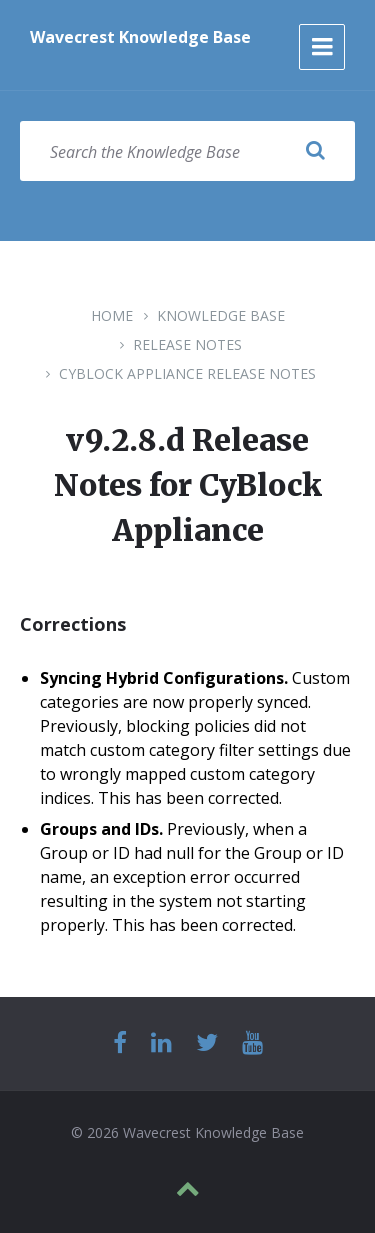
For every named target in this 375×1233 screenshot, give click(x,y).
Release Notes (187, 344)
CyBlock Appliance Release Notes (187, 373)
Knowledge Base (221, 315)
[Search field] (187, 151)
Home (112, 315)
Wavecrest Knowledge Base (140, 37)
